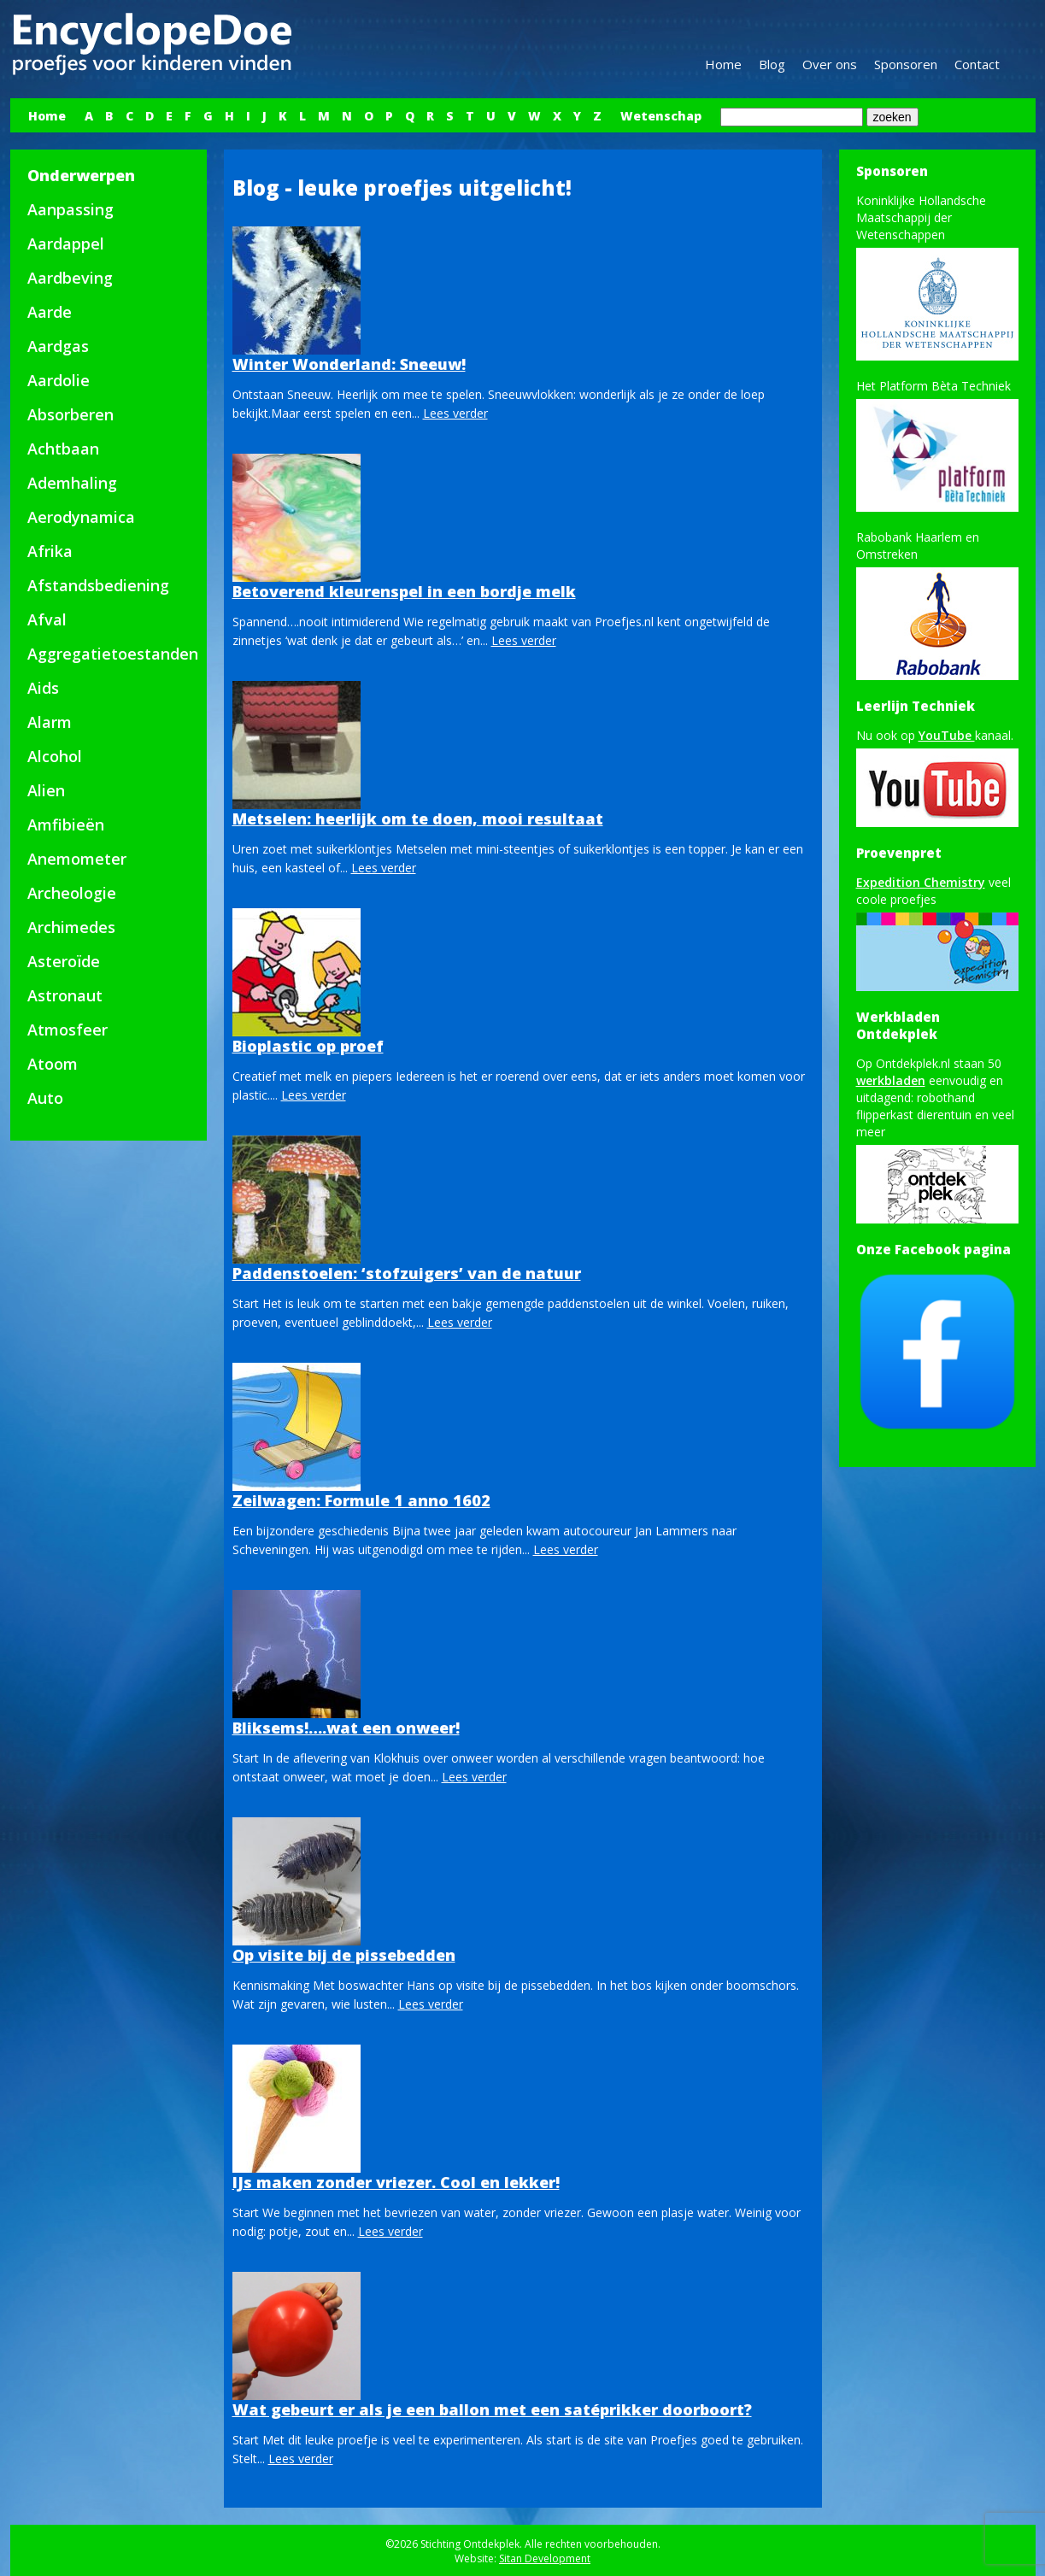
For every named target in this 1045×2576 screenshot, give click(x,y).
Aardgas (58, 346)
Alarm (49, 722)
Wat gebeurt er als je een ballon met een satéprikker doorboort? (492, 2409)
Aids (43, 688)
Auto (45, 1098)
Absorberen (70, 414)
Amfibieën (65, 824)
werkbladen (890, 1080)
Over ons (829, 64)
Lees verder (455, 413)
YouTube (947, 735)
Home (723, 64)
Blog (772, 64)
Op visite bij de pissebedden (343, 1955)
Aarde (49, 312)
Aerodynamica (81, 517)
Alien (46, 790)
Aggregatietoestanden (112, 653)
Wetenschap (661, 116)
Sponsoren (905, 64)
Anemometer (76, 858)
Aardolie (58, 380)
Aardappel (65, 243)
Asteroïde (63, 961)
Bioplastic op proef (308, 1046)
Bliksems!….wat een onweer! (346, 1727)
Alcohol (54, 756)
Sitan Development (544, 2558)
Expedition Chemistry (920, 882)
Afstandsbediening (98, 585)
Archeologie (71, 893)
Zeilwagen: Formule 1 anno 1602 (361, 1500)
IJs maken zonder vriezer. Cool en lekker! (396, 2182)
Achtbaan (63, 448)
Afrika (50, 551)
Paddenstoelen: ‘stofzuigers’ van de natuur (406, 1273)
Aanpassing (70, 209)
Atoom (52, 1063)
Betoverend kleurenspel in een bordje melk (404, 591)
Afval (47, 619)
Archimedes (71, 927)
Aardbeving (70, 277)
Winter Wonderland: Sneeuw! (349, 364)
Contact (977, 64)
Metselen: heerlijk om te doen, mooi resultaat (417, 818)
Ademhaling (72, 482)
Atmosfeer (67, 1029)
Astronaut (65, 995)
